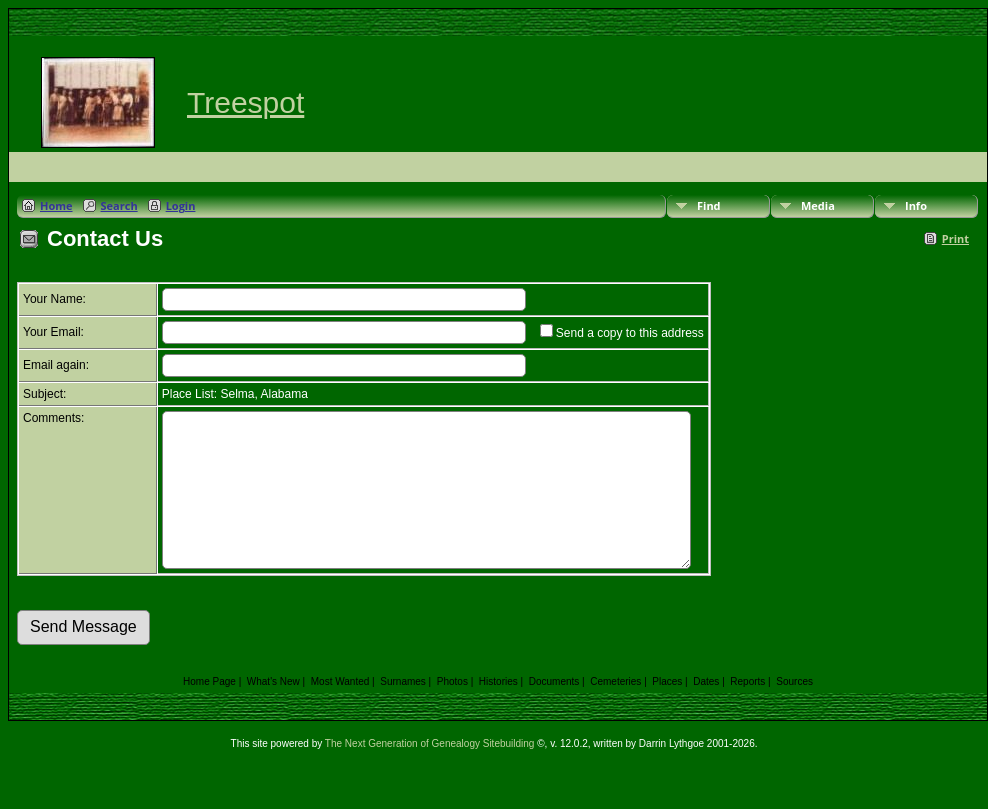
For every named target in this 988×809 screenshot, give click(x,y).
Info (916, 205)
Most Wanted (340, 711)
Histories (498, 711)
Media (818, 205)
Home (56, 205)
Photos (452, 711)
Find (709, 205)
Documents (554, 711)
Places (667, 711)
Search (119, 205)
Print (955, 238)
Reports (747, 711)
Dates (706, 711)
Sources (794, 711)
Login (181, 205)
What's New (273, 711)
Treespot (245, 102)
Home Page (209, 711)
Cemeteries (615, 711)
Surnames (403, 711)
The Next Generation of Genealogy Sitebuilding (430, 773)
